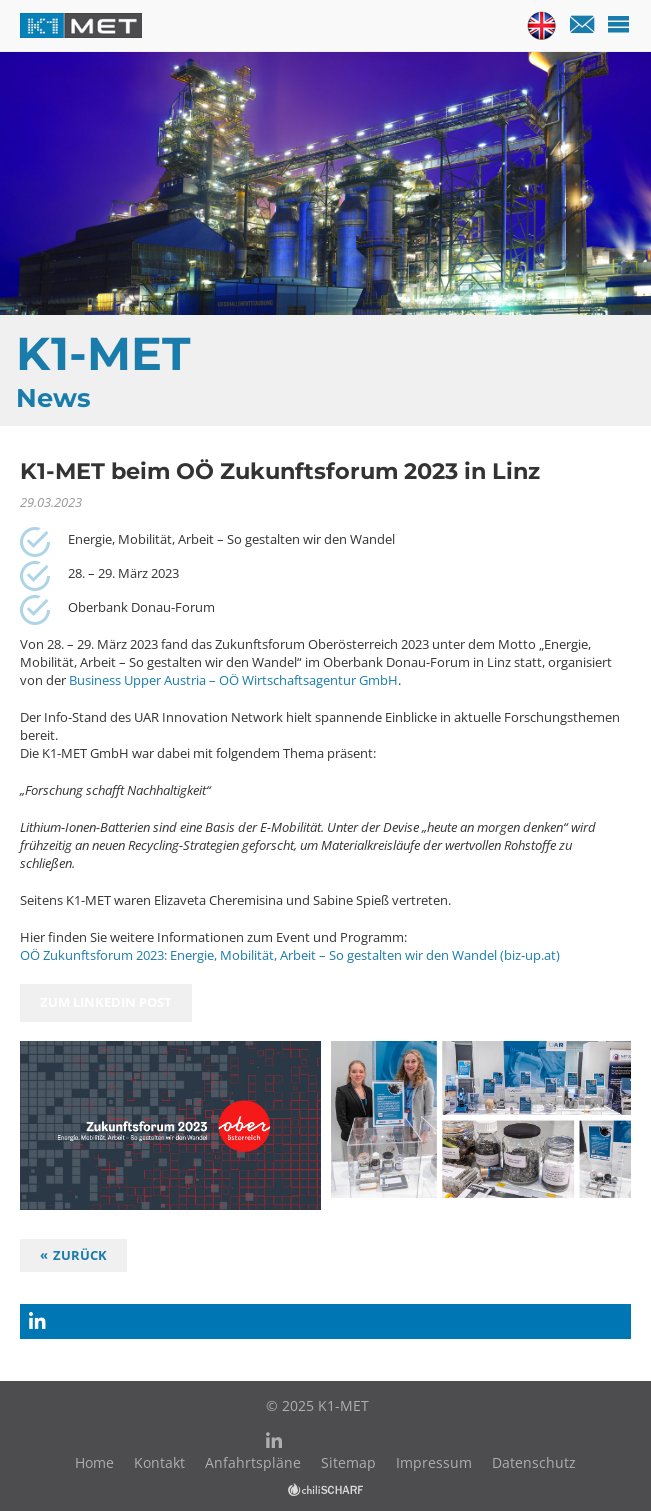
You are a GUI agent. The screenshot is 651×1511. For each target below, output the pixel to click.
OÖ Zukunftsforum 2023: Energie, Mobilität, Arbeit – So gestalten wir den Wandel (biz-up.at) (290, 955)
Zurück (80, 1255)
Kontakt (159, 1462)
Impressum (434, 1462)
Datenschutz (534, 1462)
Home (94, 1462)
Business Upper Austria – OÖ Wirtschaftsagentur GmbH (232, 680)
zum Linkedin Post (106, 1002)
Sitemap (348, 1462)
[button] (325, 1321)
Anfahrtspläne (253, 1462)
